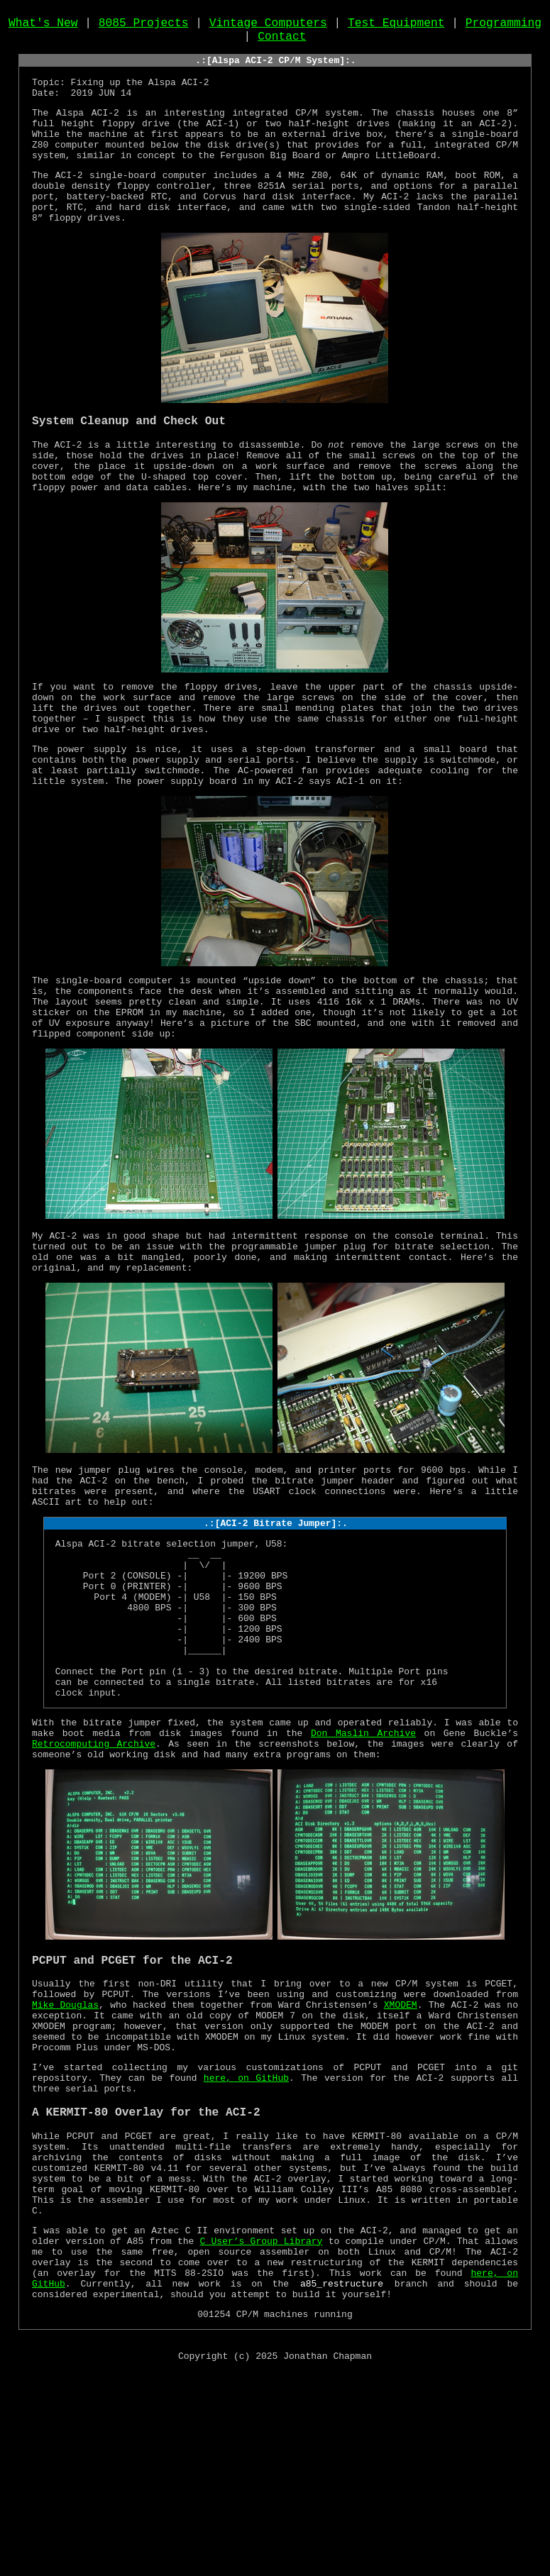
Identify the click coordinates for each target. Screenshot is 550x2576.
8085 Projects (144, 26)
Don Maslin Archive (363, 1870)
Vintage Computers (268, 26)
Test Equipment (396, 26)
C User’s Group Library (261, 2429)
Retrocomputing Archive (93, 1883)
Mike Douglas (65, 2155)
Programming (503, 26)
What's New (43, 26)
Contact (282, 42)
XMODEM (400, 2155)
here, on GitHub (246, 2241)
